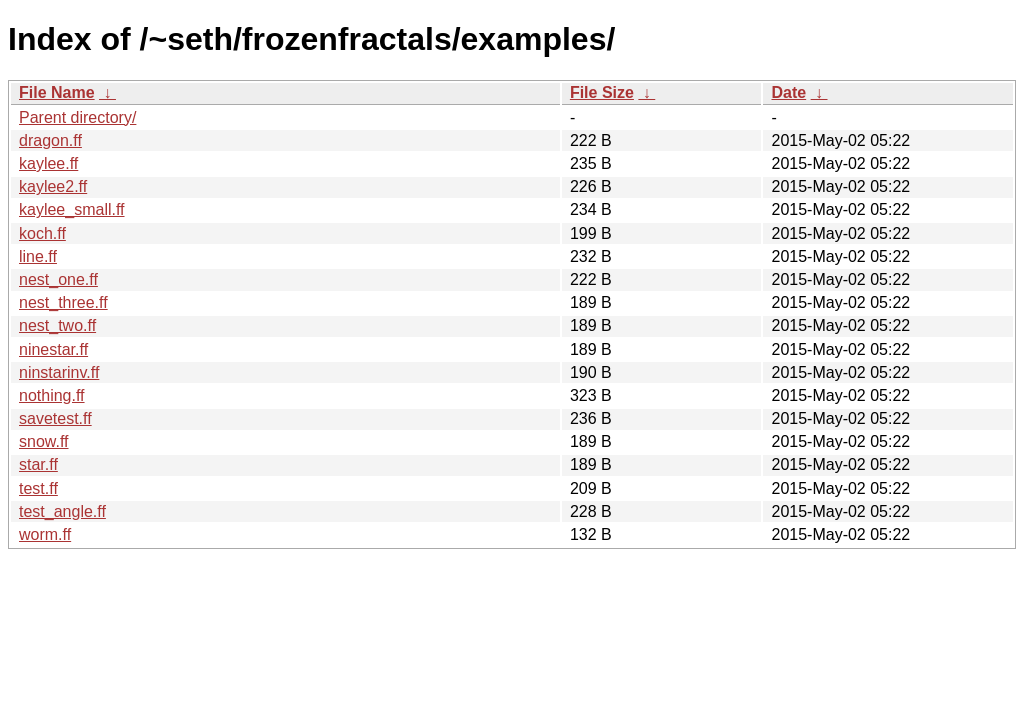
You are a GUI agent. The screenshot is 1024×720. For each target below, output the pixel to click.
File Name (57, 92)
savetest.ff (55, 418)
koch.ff (42, 233)
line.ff (38, 256)
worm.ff (45, 534)
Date (788, 92)
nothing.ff (52, 395)
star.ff (38, 464)
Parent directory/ (77, 117)
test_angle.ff (62, 511)
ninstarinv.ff (59, 372)
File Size (602, 92)
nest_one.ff (58, 279)
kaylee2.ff (53, 186)
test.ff (38, 488)
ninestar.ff (53, 349)
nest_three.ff (63, 302)
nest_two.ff (57, 325)
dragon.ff (50, 140)
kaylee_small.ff (72, 209)
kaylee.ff (48, 163)
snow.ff (44, 441)
